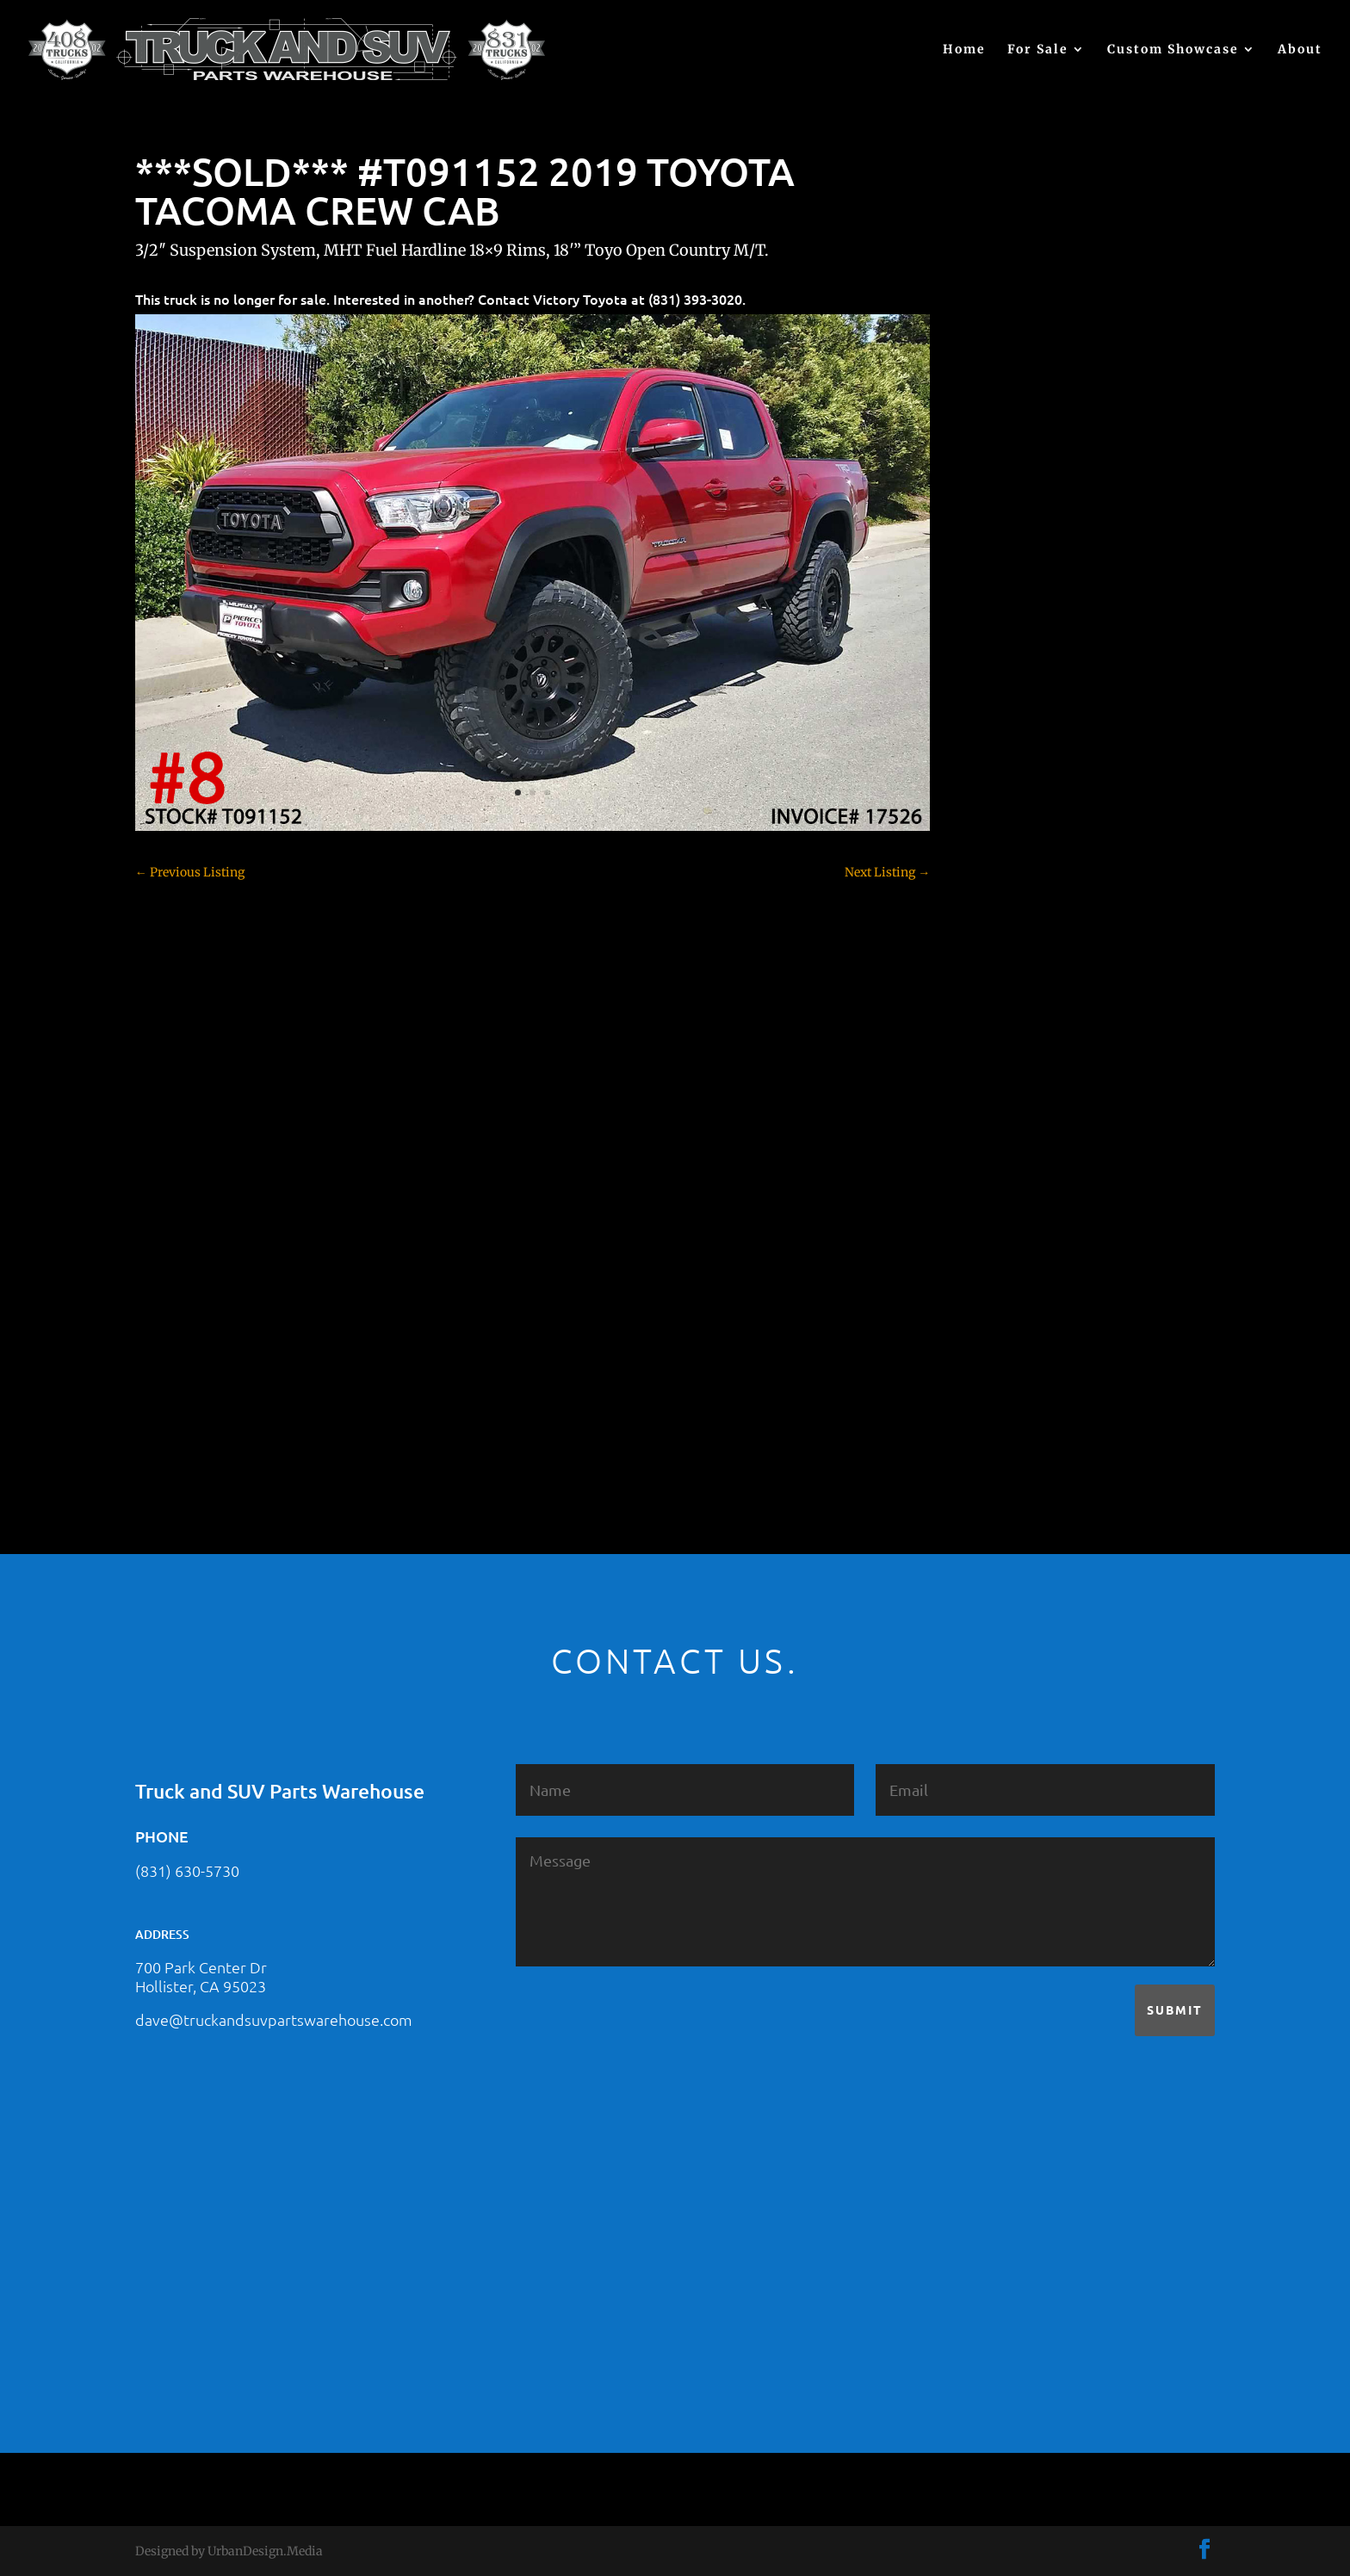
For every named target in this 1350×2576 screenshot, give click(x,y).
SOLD (995, 1239)
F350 (993, 1028)
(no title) (1003, 613)
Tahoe (997, 1299)
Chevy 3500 (1012, 817)
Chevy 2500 (1012, 787)
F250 (993, 998)
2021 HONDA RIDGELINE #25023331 (1082, 444)
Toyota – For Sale (1029, 1329)
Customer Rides (1024, 877)
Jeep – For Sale (1020, 1148)
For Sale (1037, 50)
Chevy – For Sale (1026, 726)
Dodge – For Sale (1026, 937)
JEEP (992, 1118)
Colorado (1004, 847)
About (1300, 50)
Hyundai (1004, 1088)
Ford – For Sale (1021, 1058)
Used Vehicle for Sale (1036, 1389)
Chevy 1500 (1012, 757)
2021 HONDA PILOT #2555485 (1064, 528)
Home (964, 50)
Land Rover (1011, 1178)
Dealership (1010, 907)
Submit (1175, 2009)
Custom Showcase (1173, 50)
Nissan (999, 1209)
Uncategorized (1020, 1359)
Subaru (999, 1269)
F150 (992, 967)
